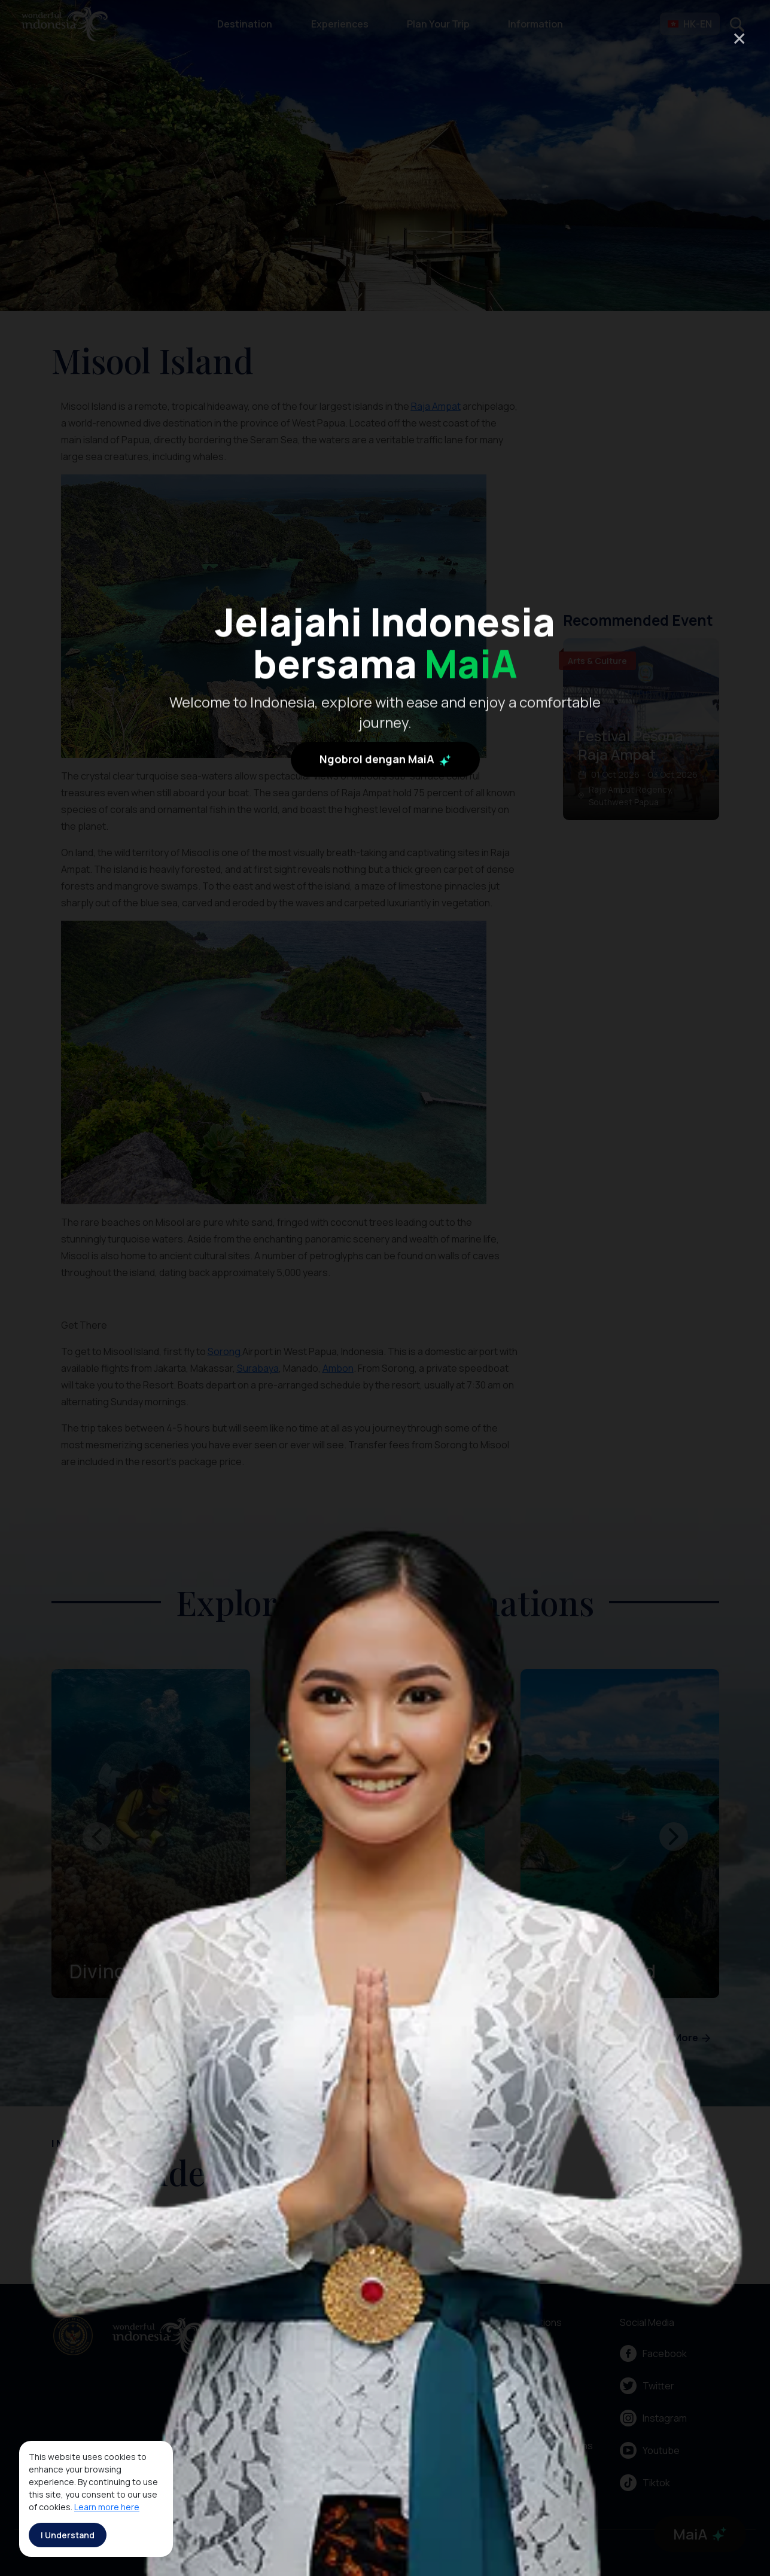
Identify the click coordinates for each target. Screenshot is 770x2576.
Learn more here (106, 2507)
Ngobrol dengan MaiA (385, 820)
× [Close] (739, 38)
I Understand (68, 2535)
